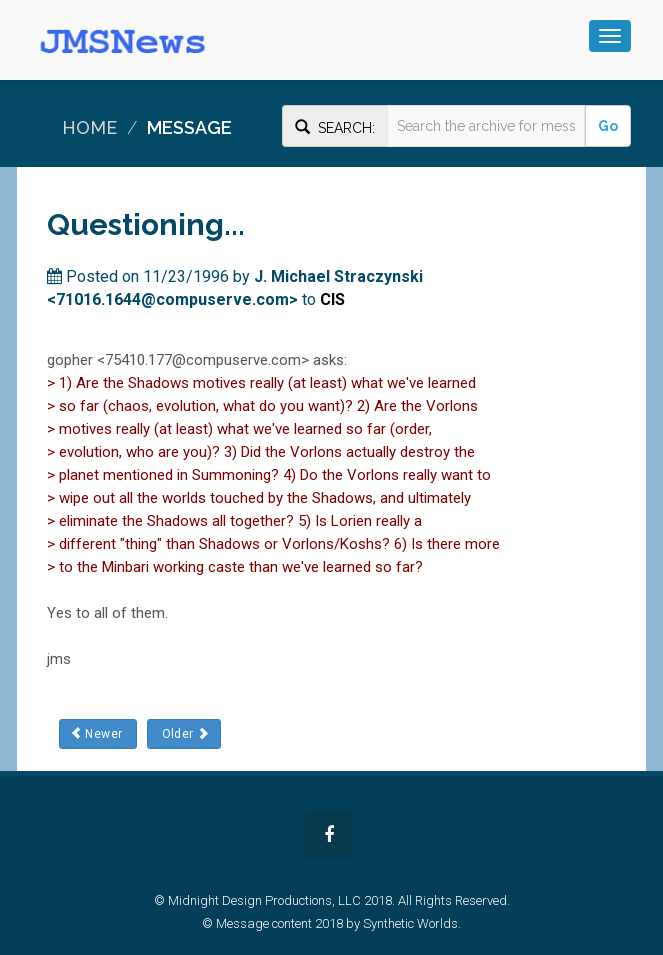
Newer (98, 733)
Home (89, 127)
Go (608, 126)
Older (183, 733)
